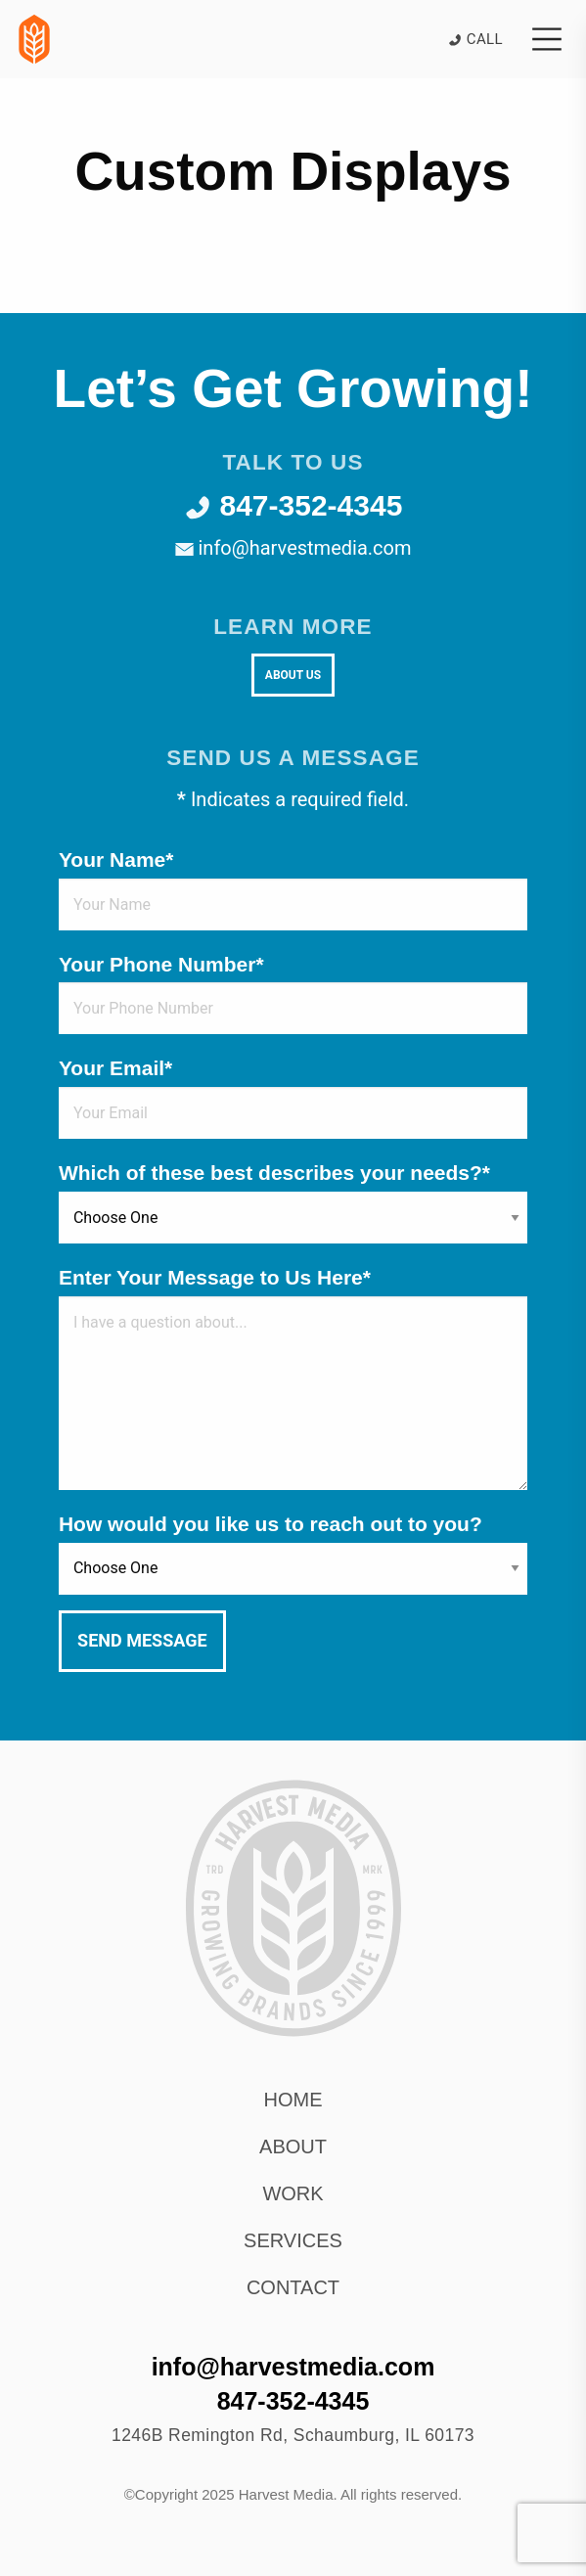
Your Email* (115, 1068)
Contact (293, 2287)
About (293, 2146)
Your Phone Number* (161, 964)
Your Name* (116, 859)
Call (475, 39)
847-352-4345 (293, 505)
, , (293, 2435)
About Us (293, 675)
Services (293, 2240)
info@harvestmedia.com (293, 548)
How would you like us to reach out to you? (270, 1524)
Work (292, 2193)
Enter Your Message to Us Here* (215, 1277)
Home (293, 2099)
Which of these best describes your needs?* (274, 1172)
